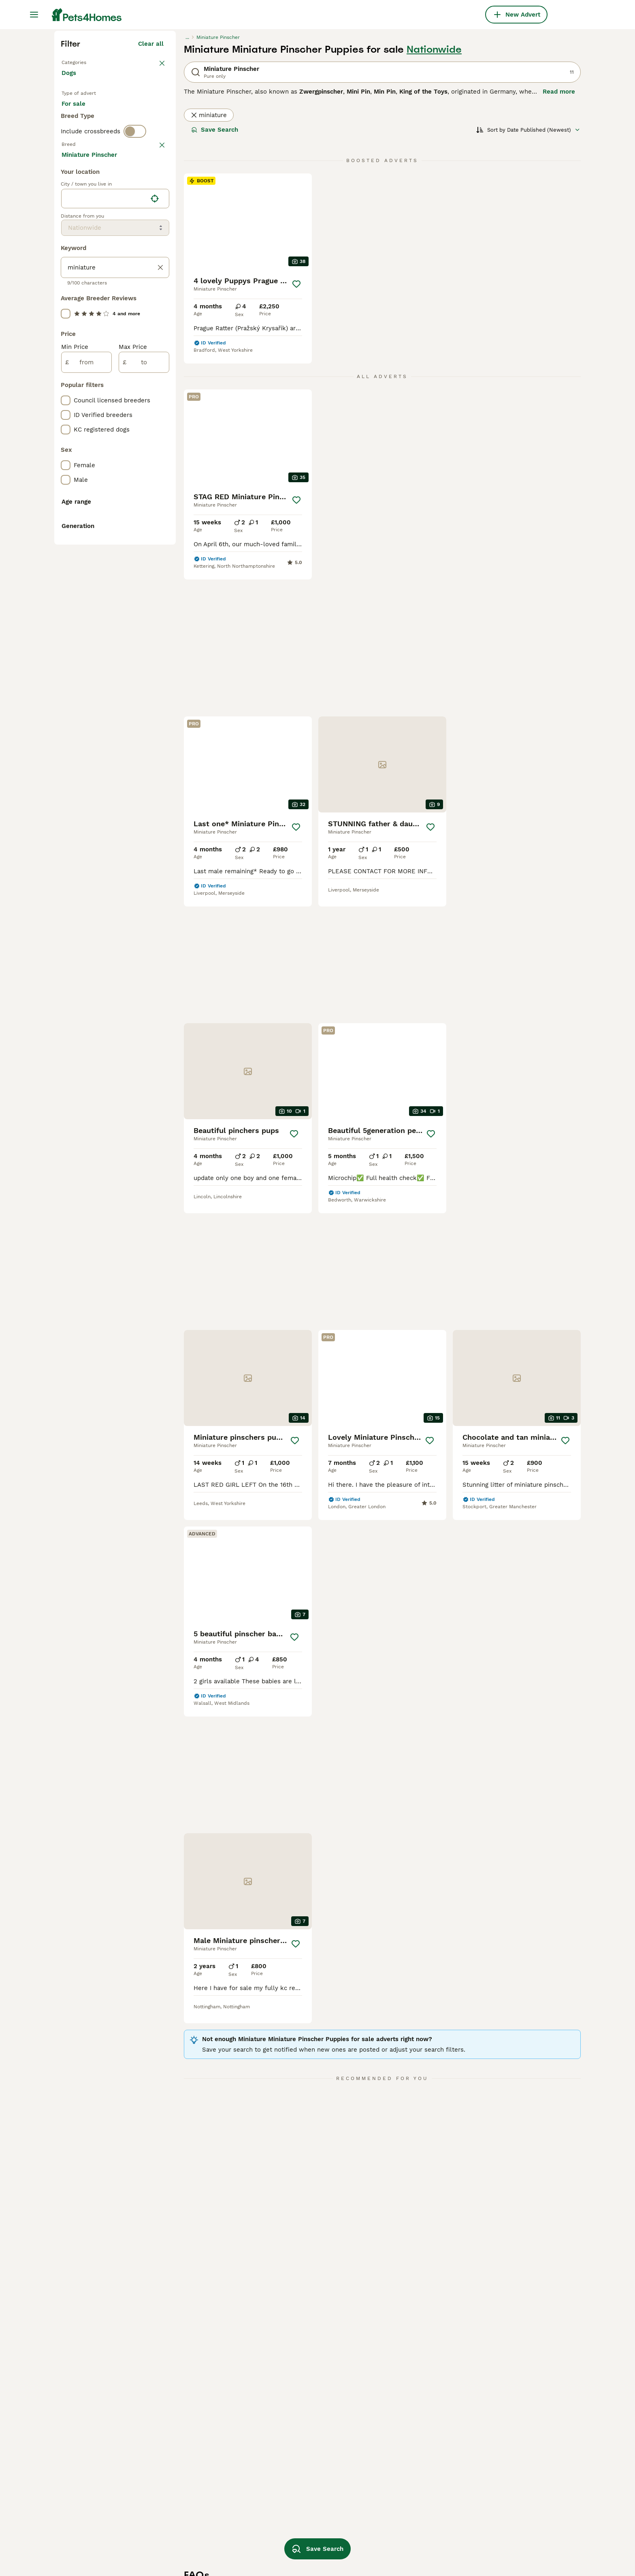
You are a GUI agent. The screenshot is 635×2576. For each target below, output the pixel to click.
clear (156, 331)
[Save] (296, 430)
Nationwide (434, 195)
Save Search (214, 275)
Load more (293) (139, 521)
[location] (115, 566)
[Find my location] (155, 566)
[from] (86, 730)
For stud (80, 283)
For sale (80, 264)
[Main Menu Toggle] (34, 14)
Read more (559, 237)
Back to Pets (82, 207)
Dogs (70, 227)
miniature (209, 261)
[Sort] (528, 275)
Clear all (151, 189)
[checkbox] (66, 374)
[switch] (135, 314)
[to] (144, 730)
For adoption (128, 264)
